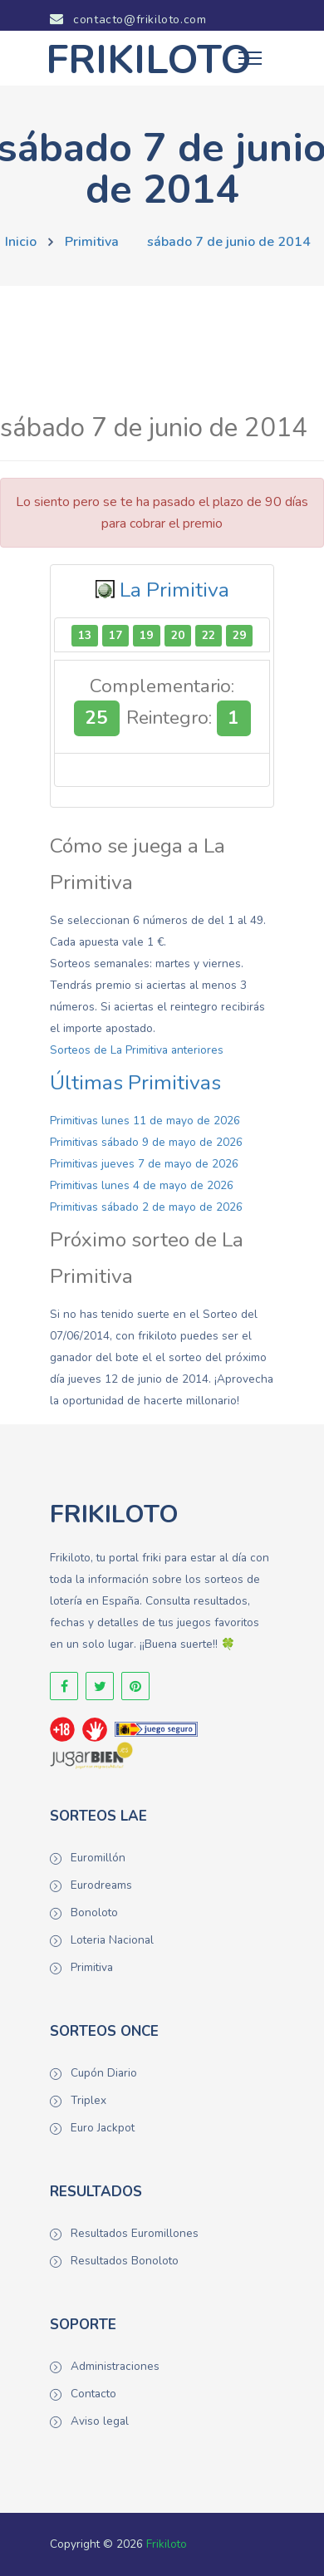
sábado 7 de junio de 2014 (229, 242)
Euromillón (98, 1858)
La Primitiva (174, 590)
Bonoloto (94, 1912)
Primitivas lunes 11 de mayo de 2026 (145, 1120)
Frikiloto (166, 2544)
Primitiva (92, 242)
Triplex (88, 2100)
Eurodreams (101, 1885)
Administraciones (115, 2366)
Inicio (21, 242)
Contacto (93, 2393)
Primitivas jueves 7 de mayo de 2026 (144, 1164)
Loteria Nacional (112, 1940)
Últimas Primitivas (135, 1083)
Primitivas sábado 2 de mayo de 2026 (146, 1207)
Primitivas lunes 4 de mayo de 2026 (141, 1185)
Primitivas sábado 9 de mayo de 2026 (146, 1142)
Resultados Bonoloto (125, 2261)
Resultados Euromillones (135, 2233)
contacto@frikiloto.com (128, 19)
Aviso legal (100, 2421)
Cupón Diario (104, 2073)
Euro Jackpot (103, 2128)
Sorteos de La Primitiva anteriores (136, 1050)
